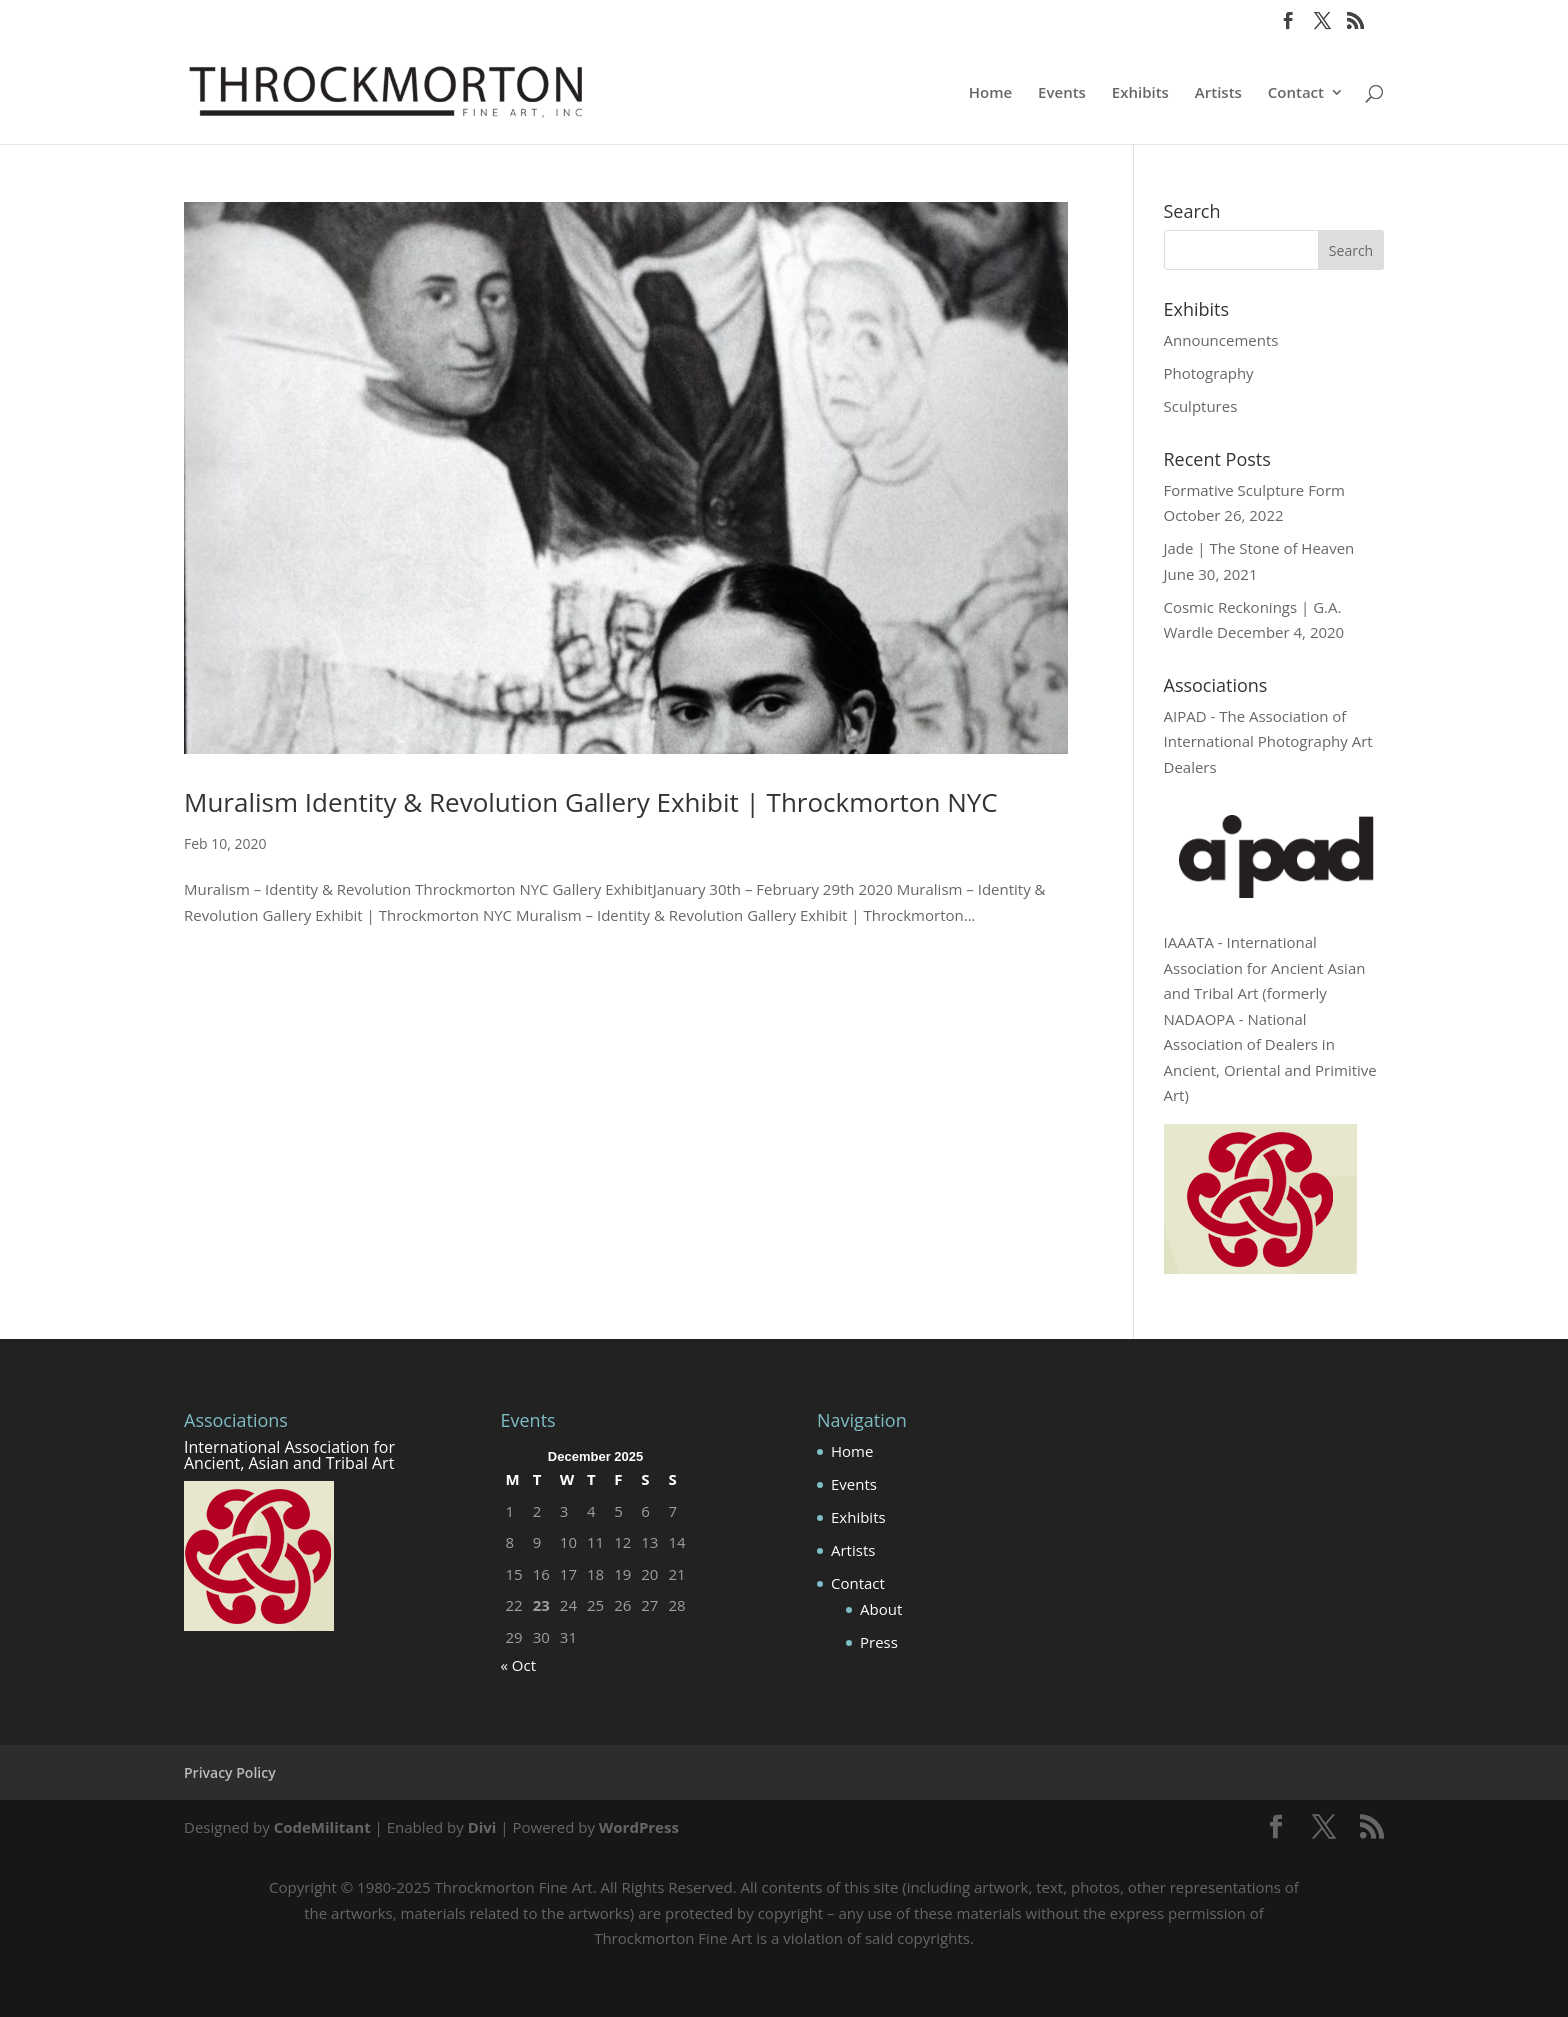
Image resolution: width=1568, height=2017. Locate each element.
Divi (482, 1827)
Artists (1218, 93)
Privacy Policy (230, 1772)
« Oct (519, 1665)
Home (990, 93)
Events (1062, 93)
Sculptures (1201, 406)
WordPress (639, 1827)
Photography (1209, 373)
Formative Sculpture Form (1254, 490)
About (881, 1609)
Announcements (1221, 340)
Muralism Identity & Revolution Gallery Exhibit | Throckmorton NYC (591, 802)
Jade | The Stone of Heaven (1259, 548)
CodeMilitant (322, 1827)
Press (879, 1642)
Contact (1296, 93)
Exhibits (1140, 93)
